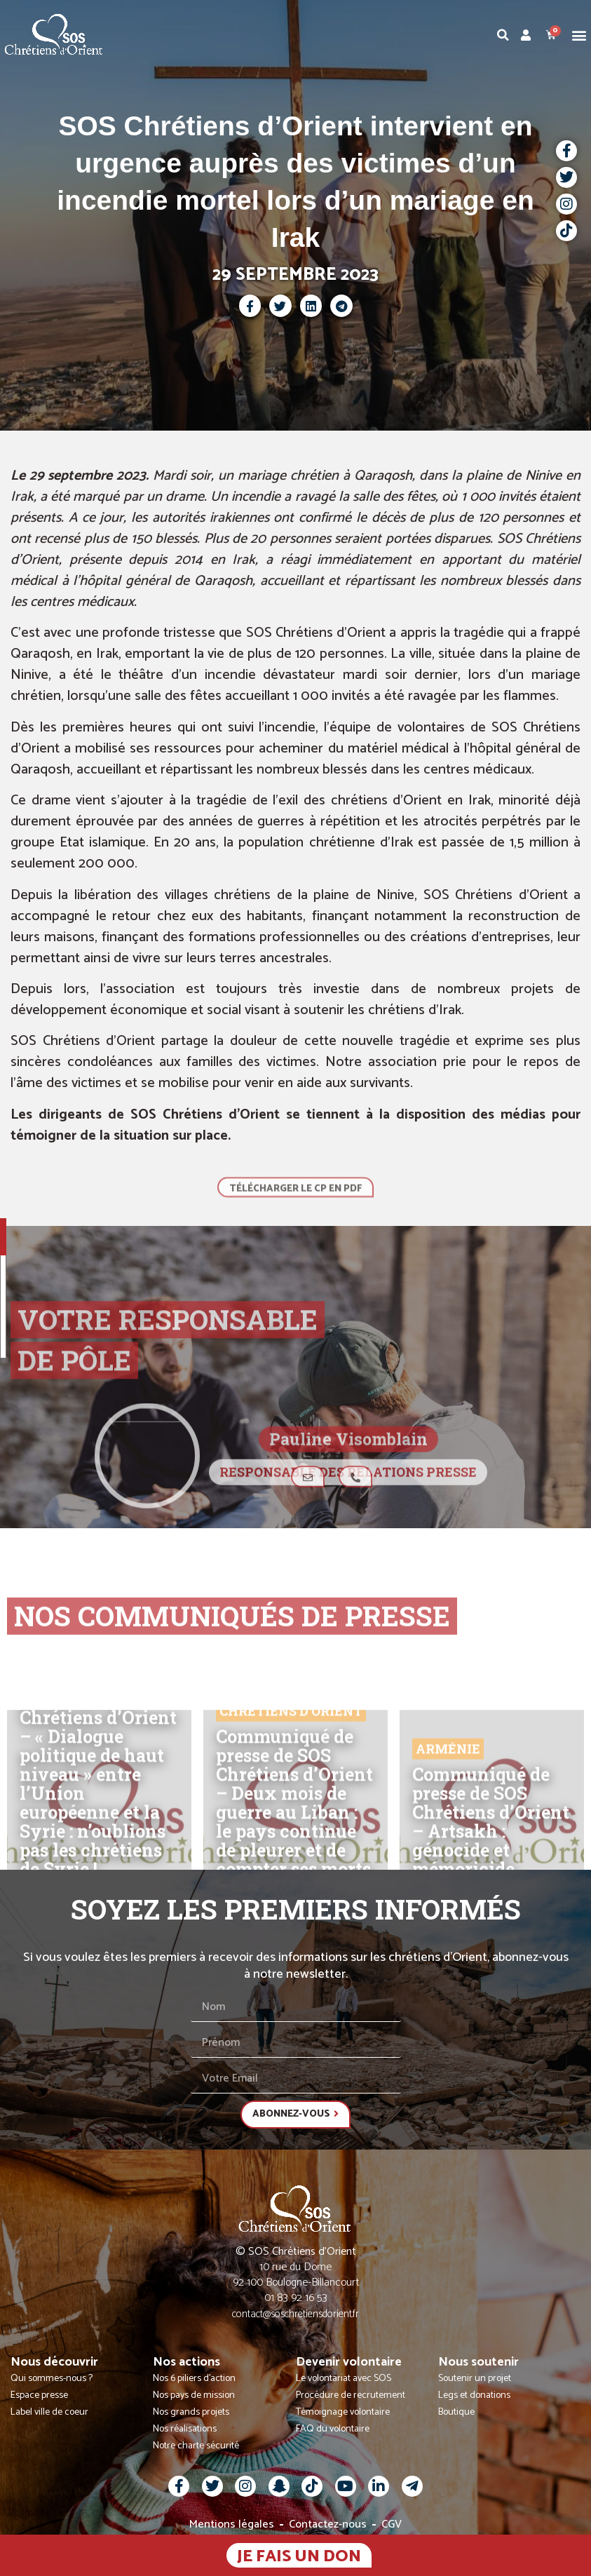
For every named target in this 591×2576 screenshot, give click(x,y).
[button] (579, 34)
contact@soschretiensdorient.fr (295, 2314)
